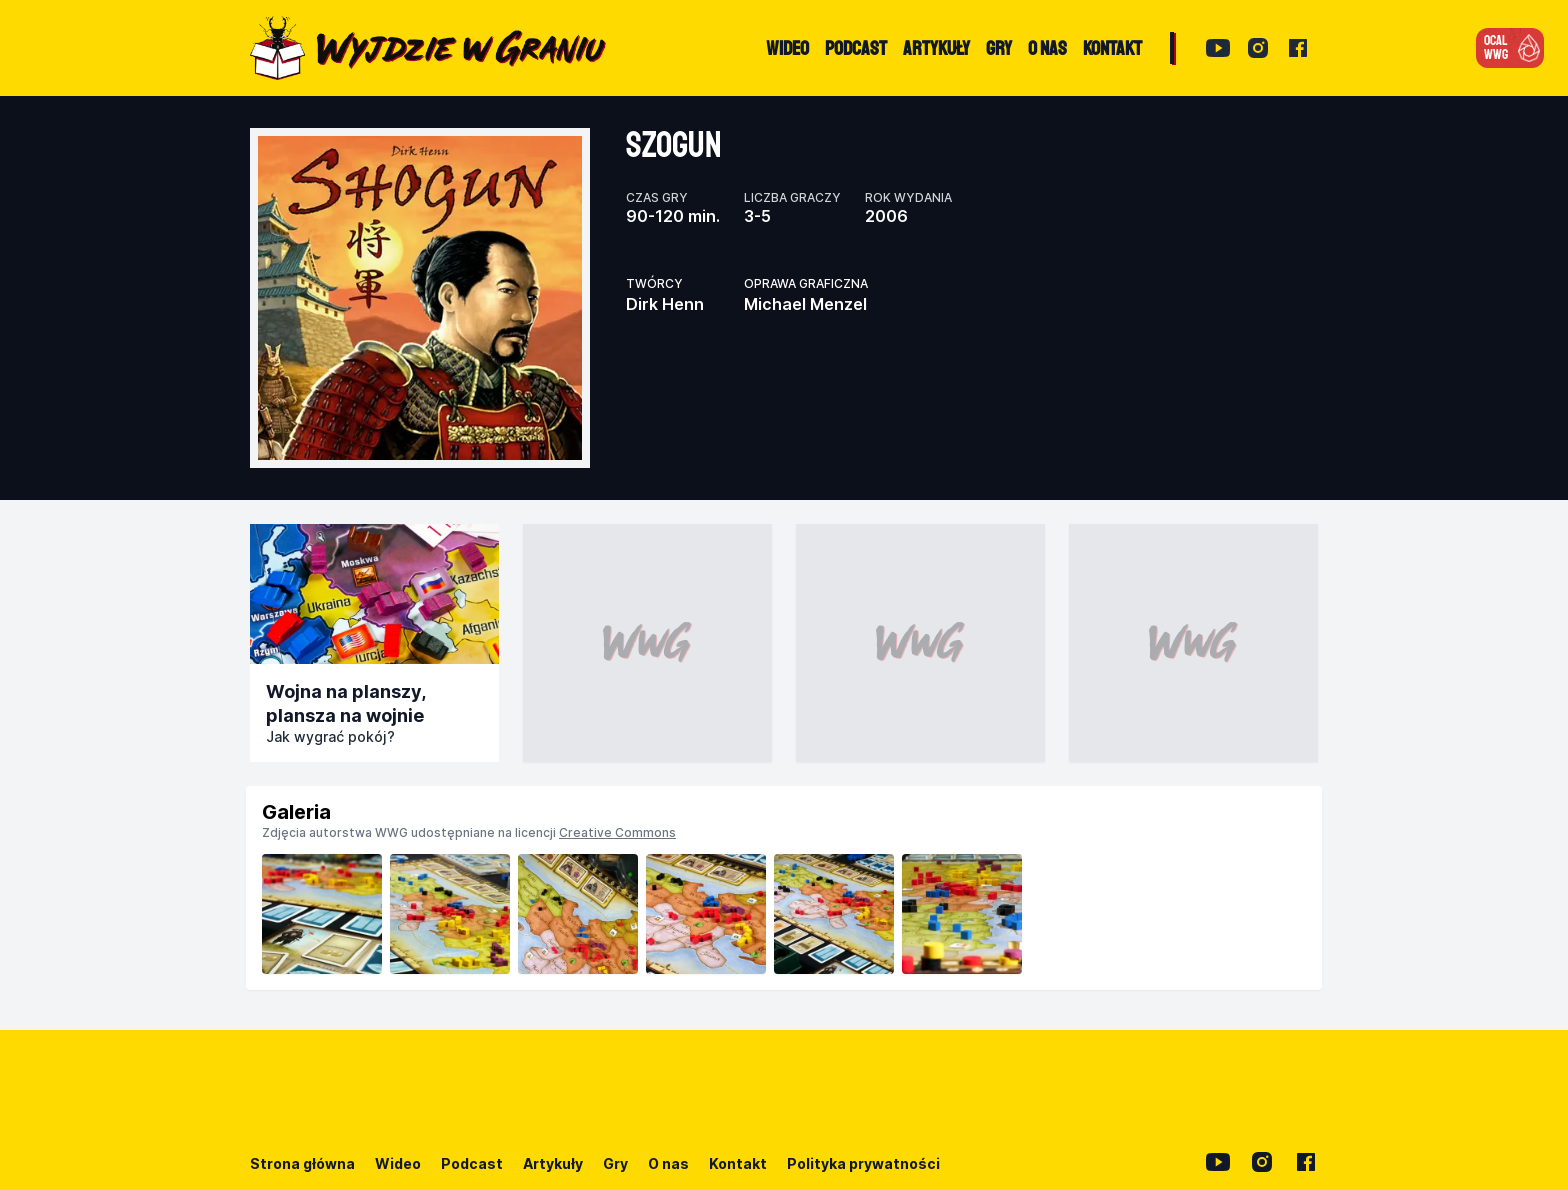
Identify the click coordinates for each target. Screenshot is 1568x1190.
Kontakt (738, 1163)
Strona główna (302, 1163)
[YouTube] (1218, 48)
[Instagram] (1258, 48)
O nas (668, 1163)
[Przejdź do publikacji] (374, 594)
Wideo (398, 1163)
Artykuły (553, 1163)
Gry (615, 1163)
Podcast (472, 1163)
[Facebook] (1298, 48)
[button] (1510, 48)
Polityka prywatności (863, 1163)
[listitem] (322, 914)
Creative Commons (617, 832)
